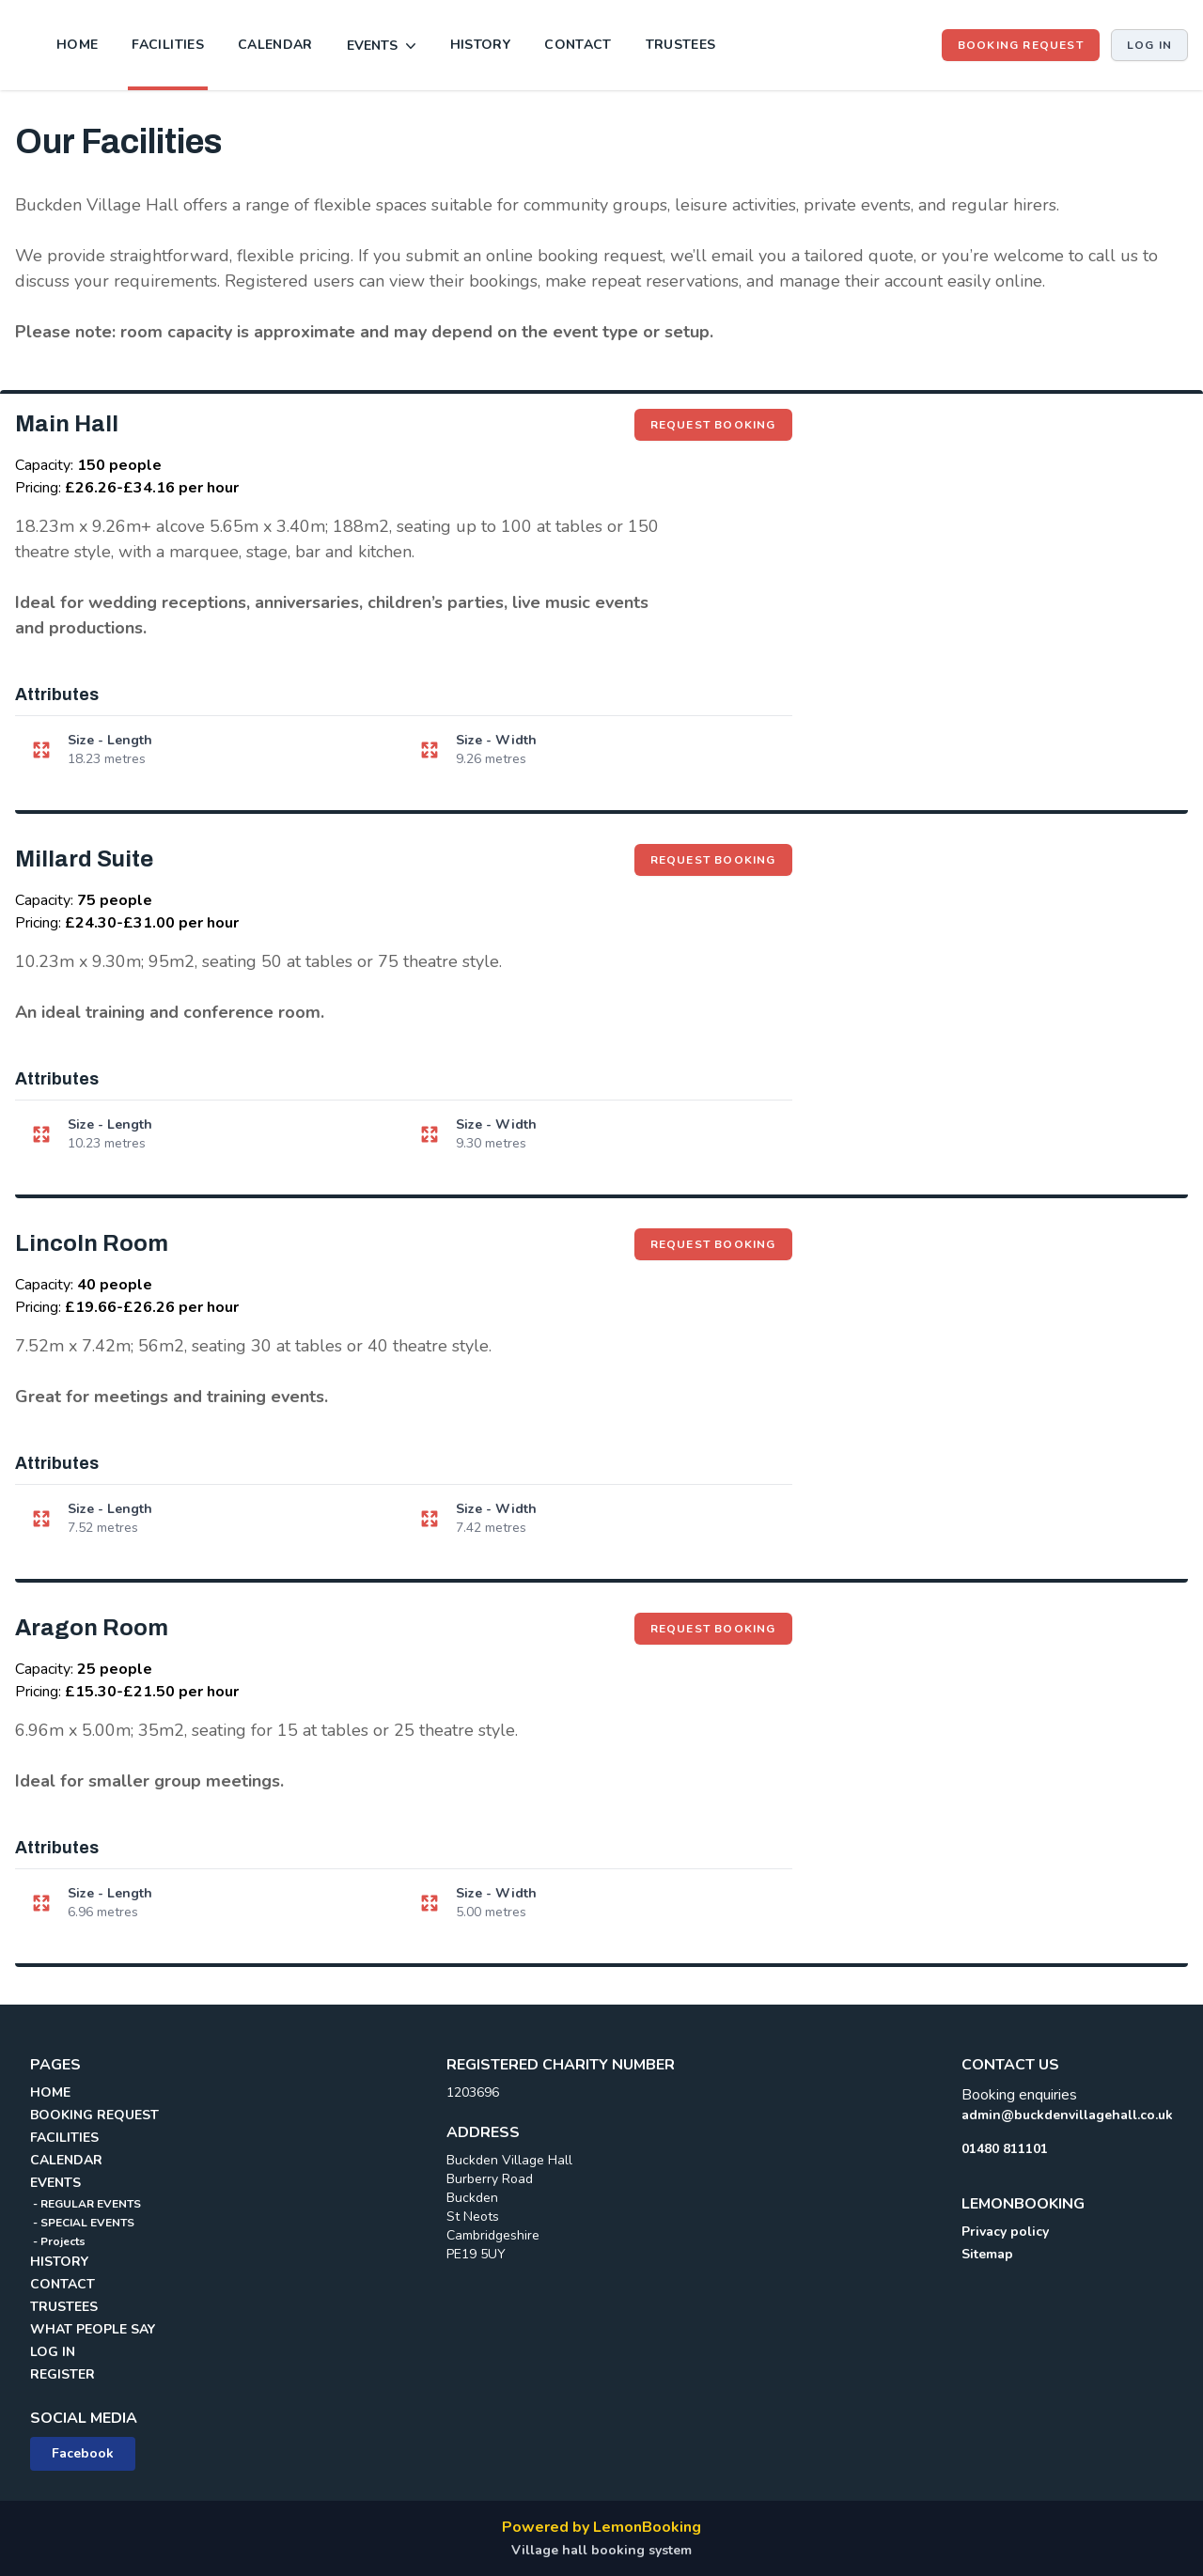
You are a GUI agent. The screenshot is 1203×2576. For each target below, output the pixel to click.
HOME (77, 45)
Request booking (721, 424)
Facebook (83, 2453)
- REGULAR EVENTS (85, 2203)
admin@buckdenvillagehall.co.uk (1067, 2115)
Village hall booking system (601, 2550)
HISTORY (480, 45)
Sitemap (987, 2254)
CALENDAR (275, 45)
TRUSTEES (681, 45)
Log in (1149, 45)
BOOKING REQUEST (1021, 45)
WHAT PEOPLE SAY (92, 2329)
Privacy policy (1005, 2231)
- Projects (58, 2241)
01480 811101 (1004, 2149)
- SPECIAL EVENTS (82, 2222)
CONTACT (577, 45)
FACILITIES (168, 45)
